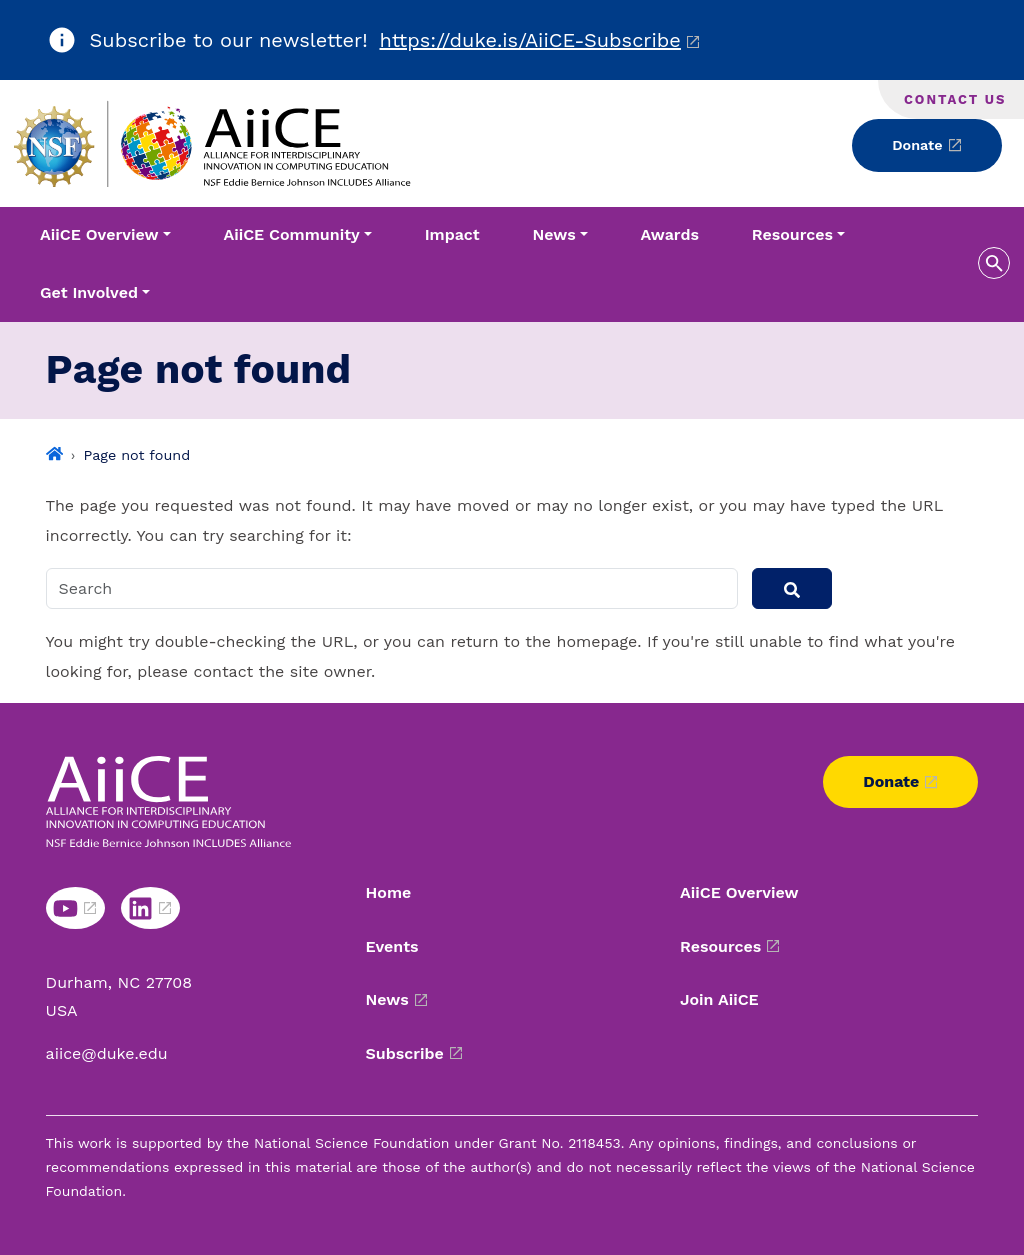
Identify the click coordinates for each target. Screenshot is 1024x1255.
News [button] (554, 234)
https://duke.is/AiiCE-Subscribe (530, 40)
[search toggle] (994, 263)
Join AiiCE (719, 999)
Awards (670, 234)
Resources (720, 946)
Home (389, 892)
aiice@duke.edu (107, 1053)
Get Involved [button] (89, 292)
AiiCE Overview (739, 892)
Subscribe (405, 1053)
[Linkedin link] (150, 908)
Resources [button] (792, 234)
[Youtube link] (75, 908)
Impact (452, 234)
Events (392, 946)
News (387, 999)
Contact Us (955, 99)
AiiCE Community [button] (291, 234)
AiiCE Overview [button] (99, 234)
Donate (917, 145)
